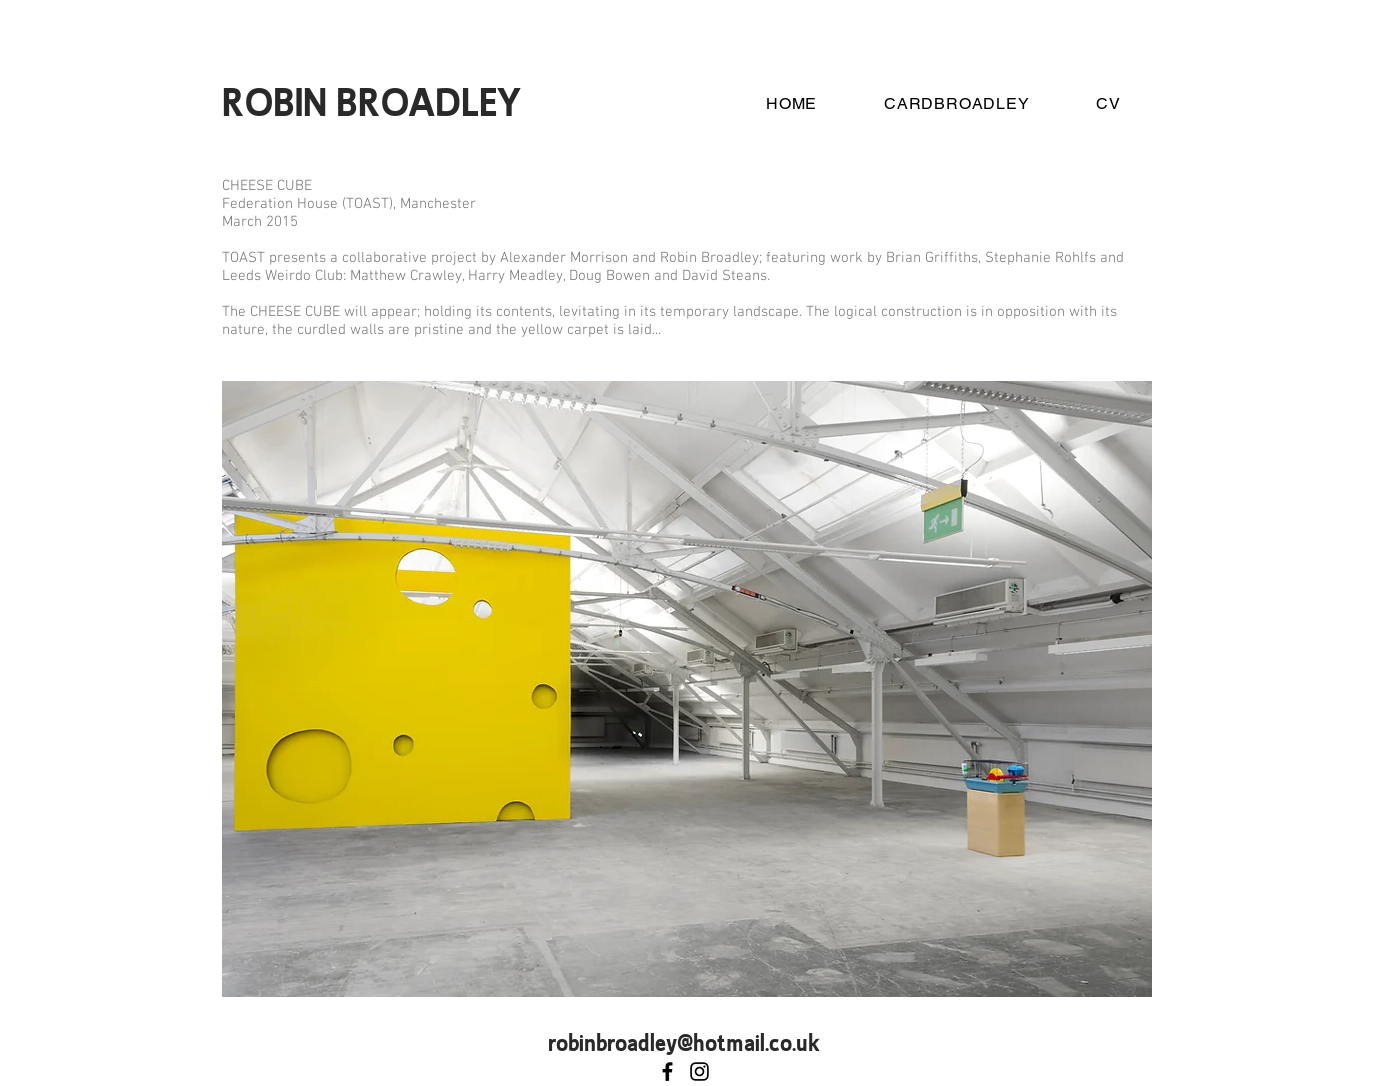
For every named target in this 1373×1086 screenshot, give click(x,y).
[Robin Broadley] (667, 1071)
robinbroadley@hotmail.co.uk (683, 1042)
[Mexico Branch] (699, 1071)
